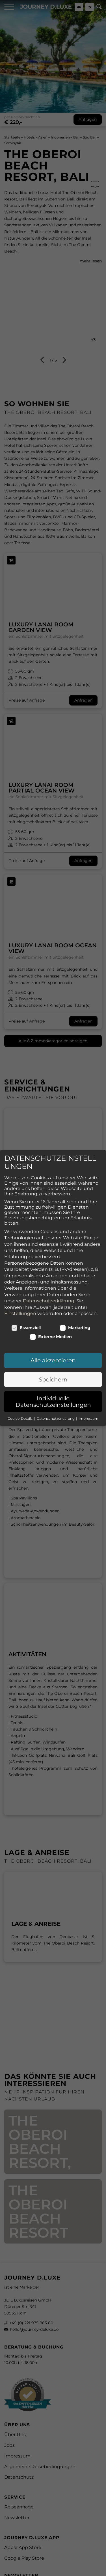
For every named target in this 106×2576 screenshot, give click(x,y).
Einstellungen (20, 1309)
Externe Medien (51, 1332)
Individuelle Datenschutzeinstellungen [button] (53, 1396)
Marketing (75, 1323)
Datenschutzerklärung (48, 1296)
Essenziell (26, 1323)
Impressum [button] (88, 1414)
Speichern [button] (53, 1375)
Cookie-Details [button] (20, 1414)
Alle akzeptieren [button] (53, 1355)
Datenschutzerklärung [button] (55, 1414)
